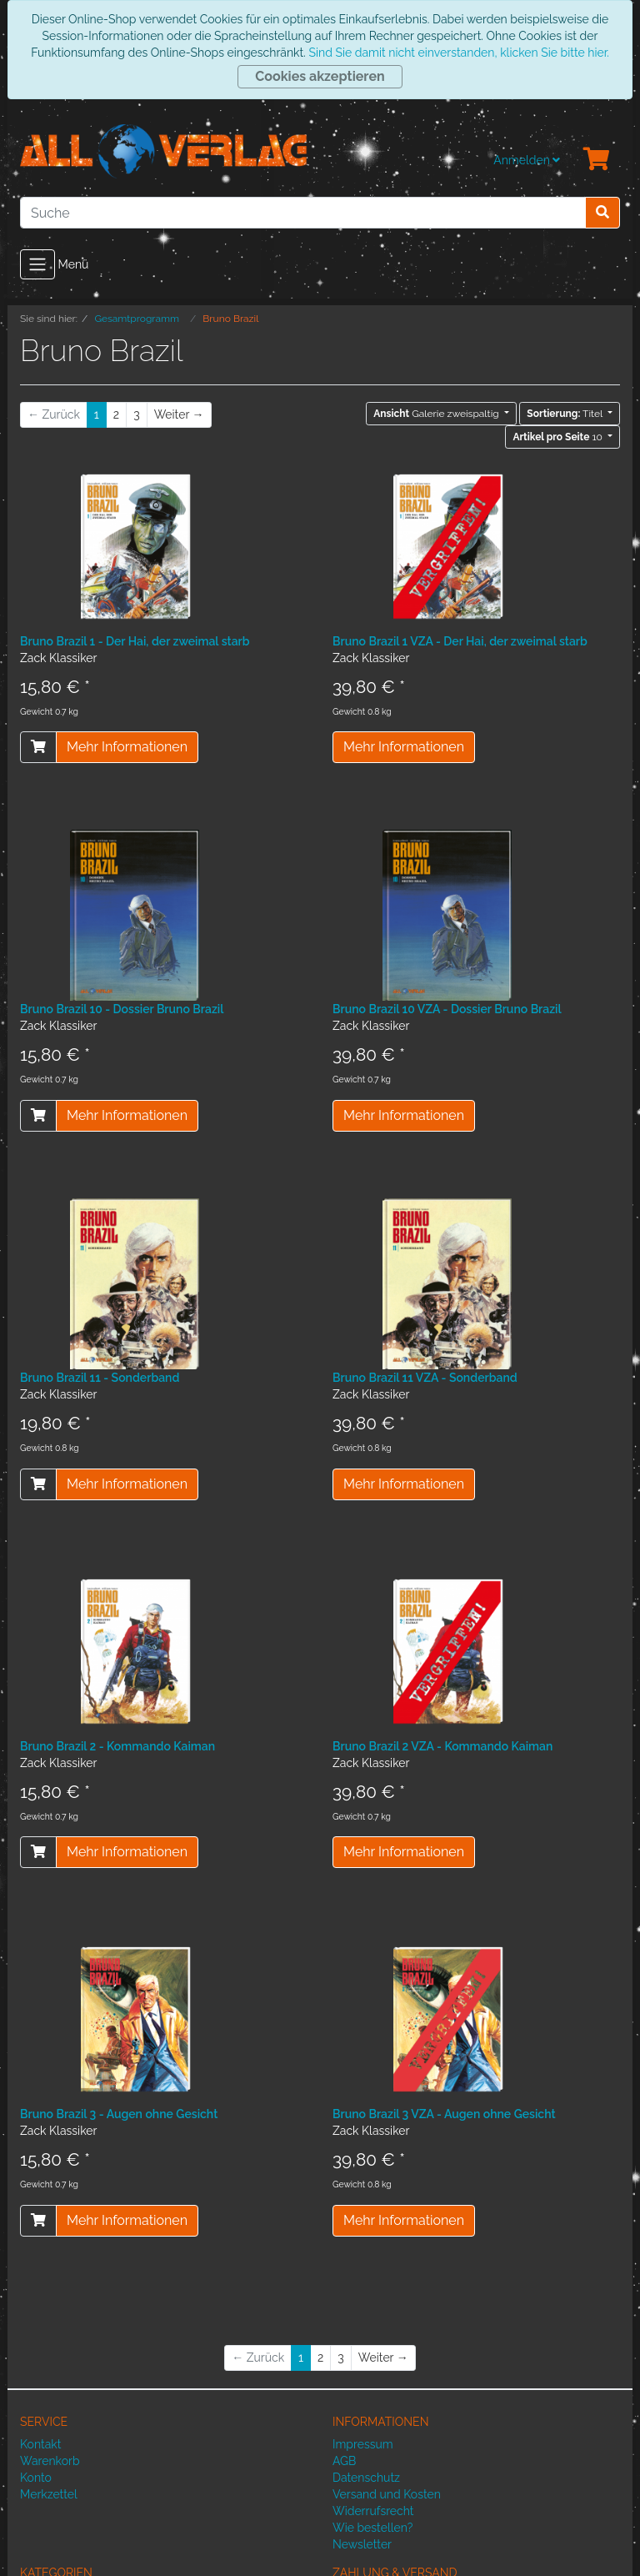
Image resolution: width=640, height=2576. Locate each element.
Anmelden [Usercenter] (526, 160)
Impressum (362, 2444)
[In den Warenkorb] (38, 747)
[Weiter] (179, 415)
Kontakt (40, 2444)
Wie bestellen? (372, 2527)
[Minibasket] (596, 160)
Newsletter (362, 2544)
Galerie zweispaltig (437, 413)
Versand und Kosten (386, 2494)
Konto (36, 2477)
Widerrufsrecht (373, 2511)
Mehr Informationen (127, 747)
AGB (344, 2461)
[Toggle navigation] (37, 264)
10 (558, 437)
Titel (566, 413)
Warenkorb (50, 2461)
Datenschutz (366, 2477)
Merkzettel (49, 2494)
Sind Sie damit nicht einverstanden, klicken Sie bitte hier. (458, 52)
